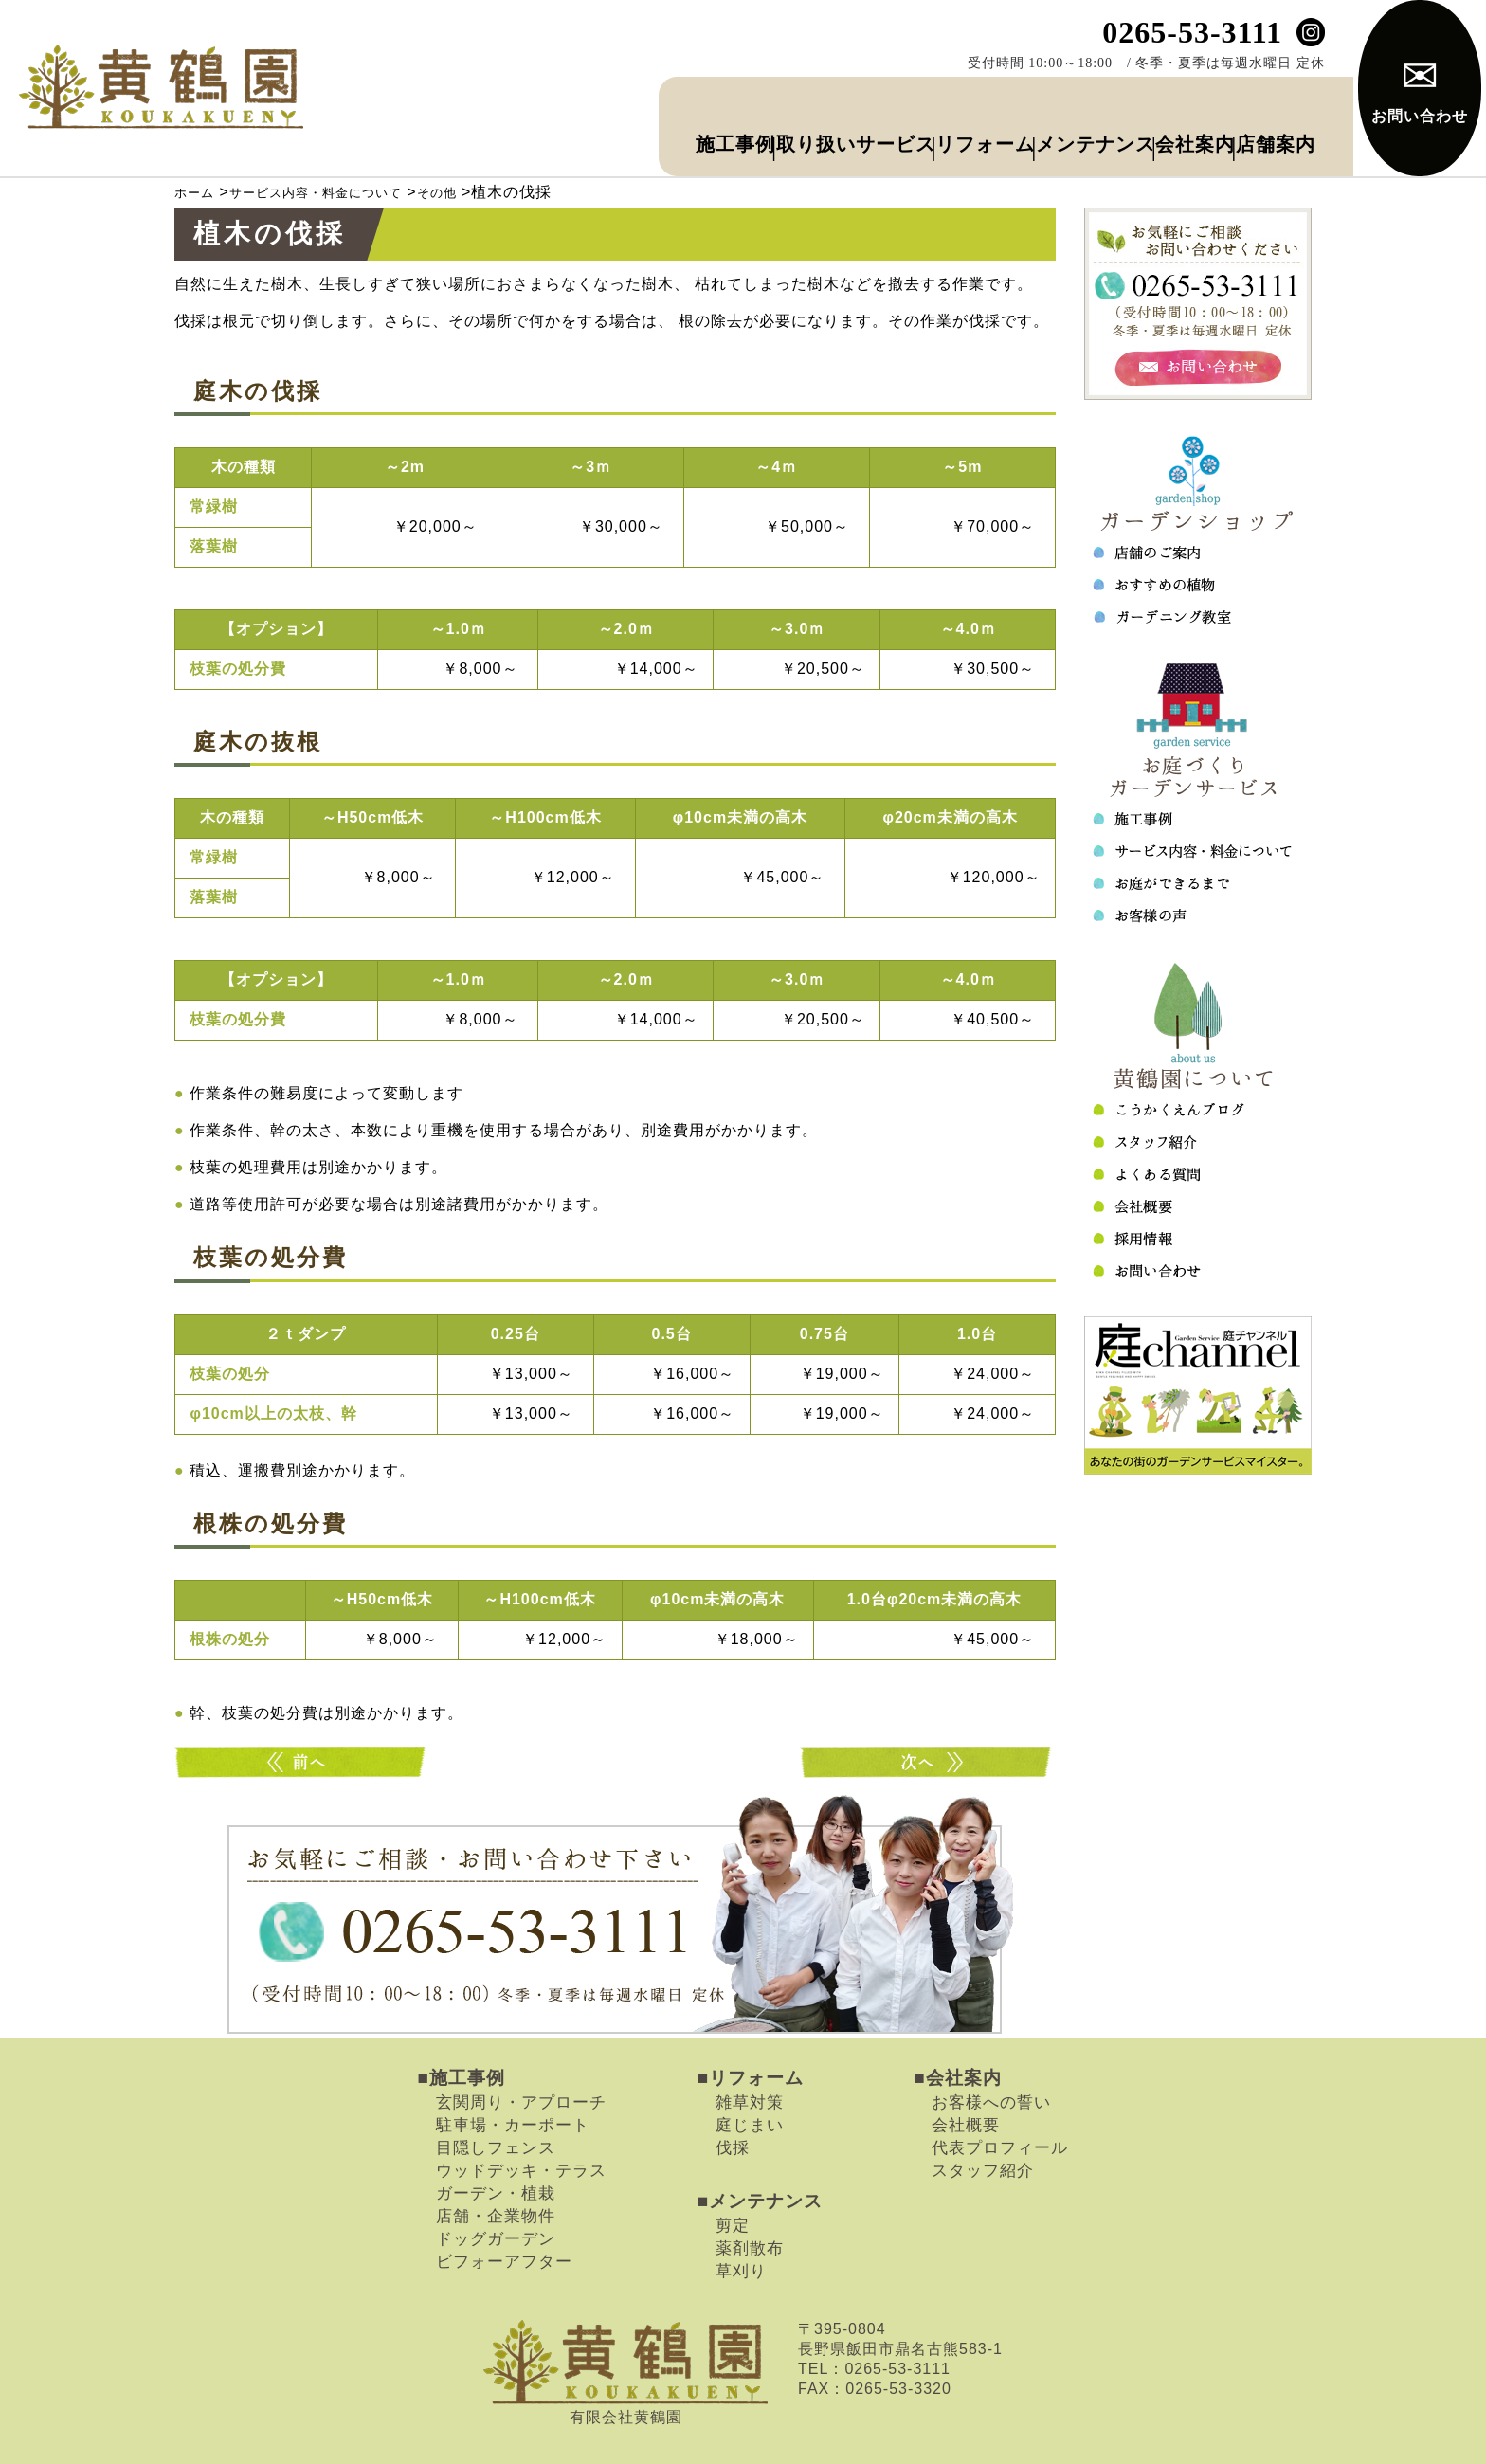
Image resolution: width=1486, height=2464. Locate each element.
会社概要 (966, 2080)
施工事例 (409, 103)
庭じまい (750, 2080)
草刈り (741, 2226)
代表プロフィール (1000, 2102)
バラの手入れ (928, 1717)
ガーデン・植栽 (495, 2148)
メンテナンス (972, 103)
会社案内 (1132, 103)
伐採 (733, 2102)
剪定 (733, 2180)
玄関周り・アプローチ (521, 2057)
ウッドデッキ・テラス (521, 2125)
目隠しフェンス (495, 2102)
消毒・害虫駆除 (302, 1717)
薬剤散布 (750, 2203)
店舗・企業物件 (495, 2171)
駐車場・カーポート (512, 2080)
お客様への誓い (991, 2057)
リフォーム (797, 103)
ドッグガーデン (495, 2193)
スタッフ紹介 (983, 2125)
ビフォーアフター (504, 2216)
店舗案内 (1260, 103)
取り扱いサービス (595, 103)
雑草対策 (750, 2057)
